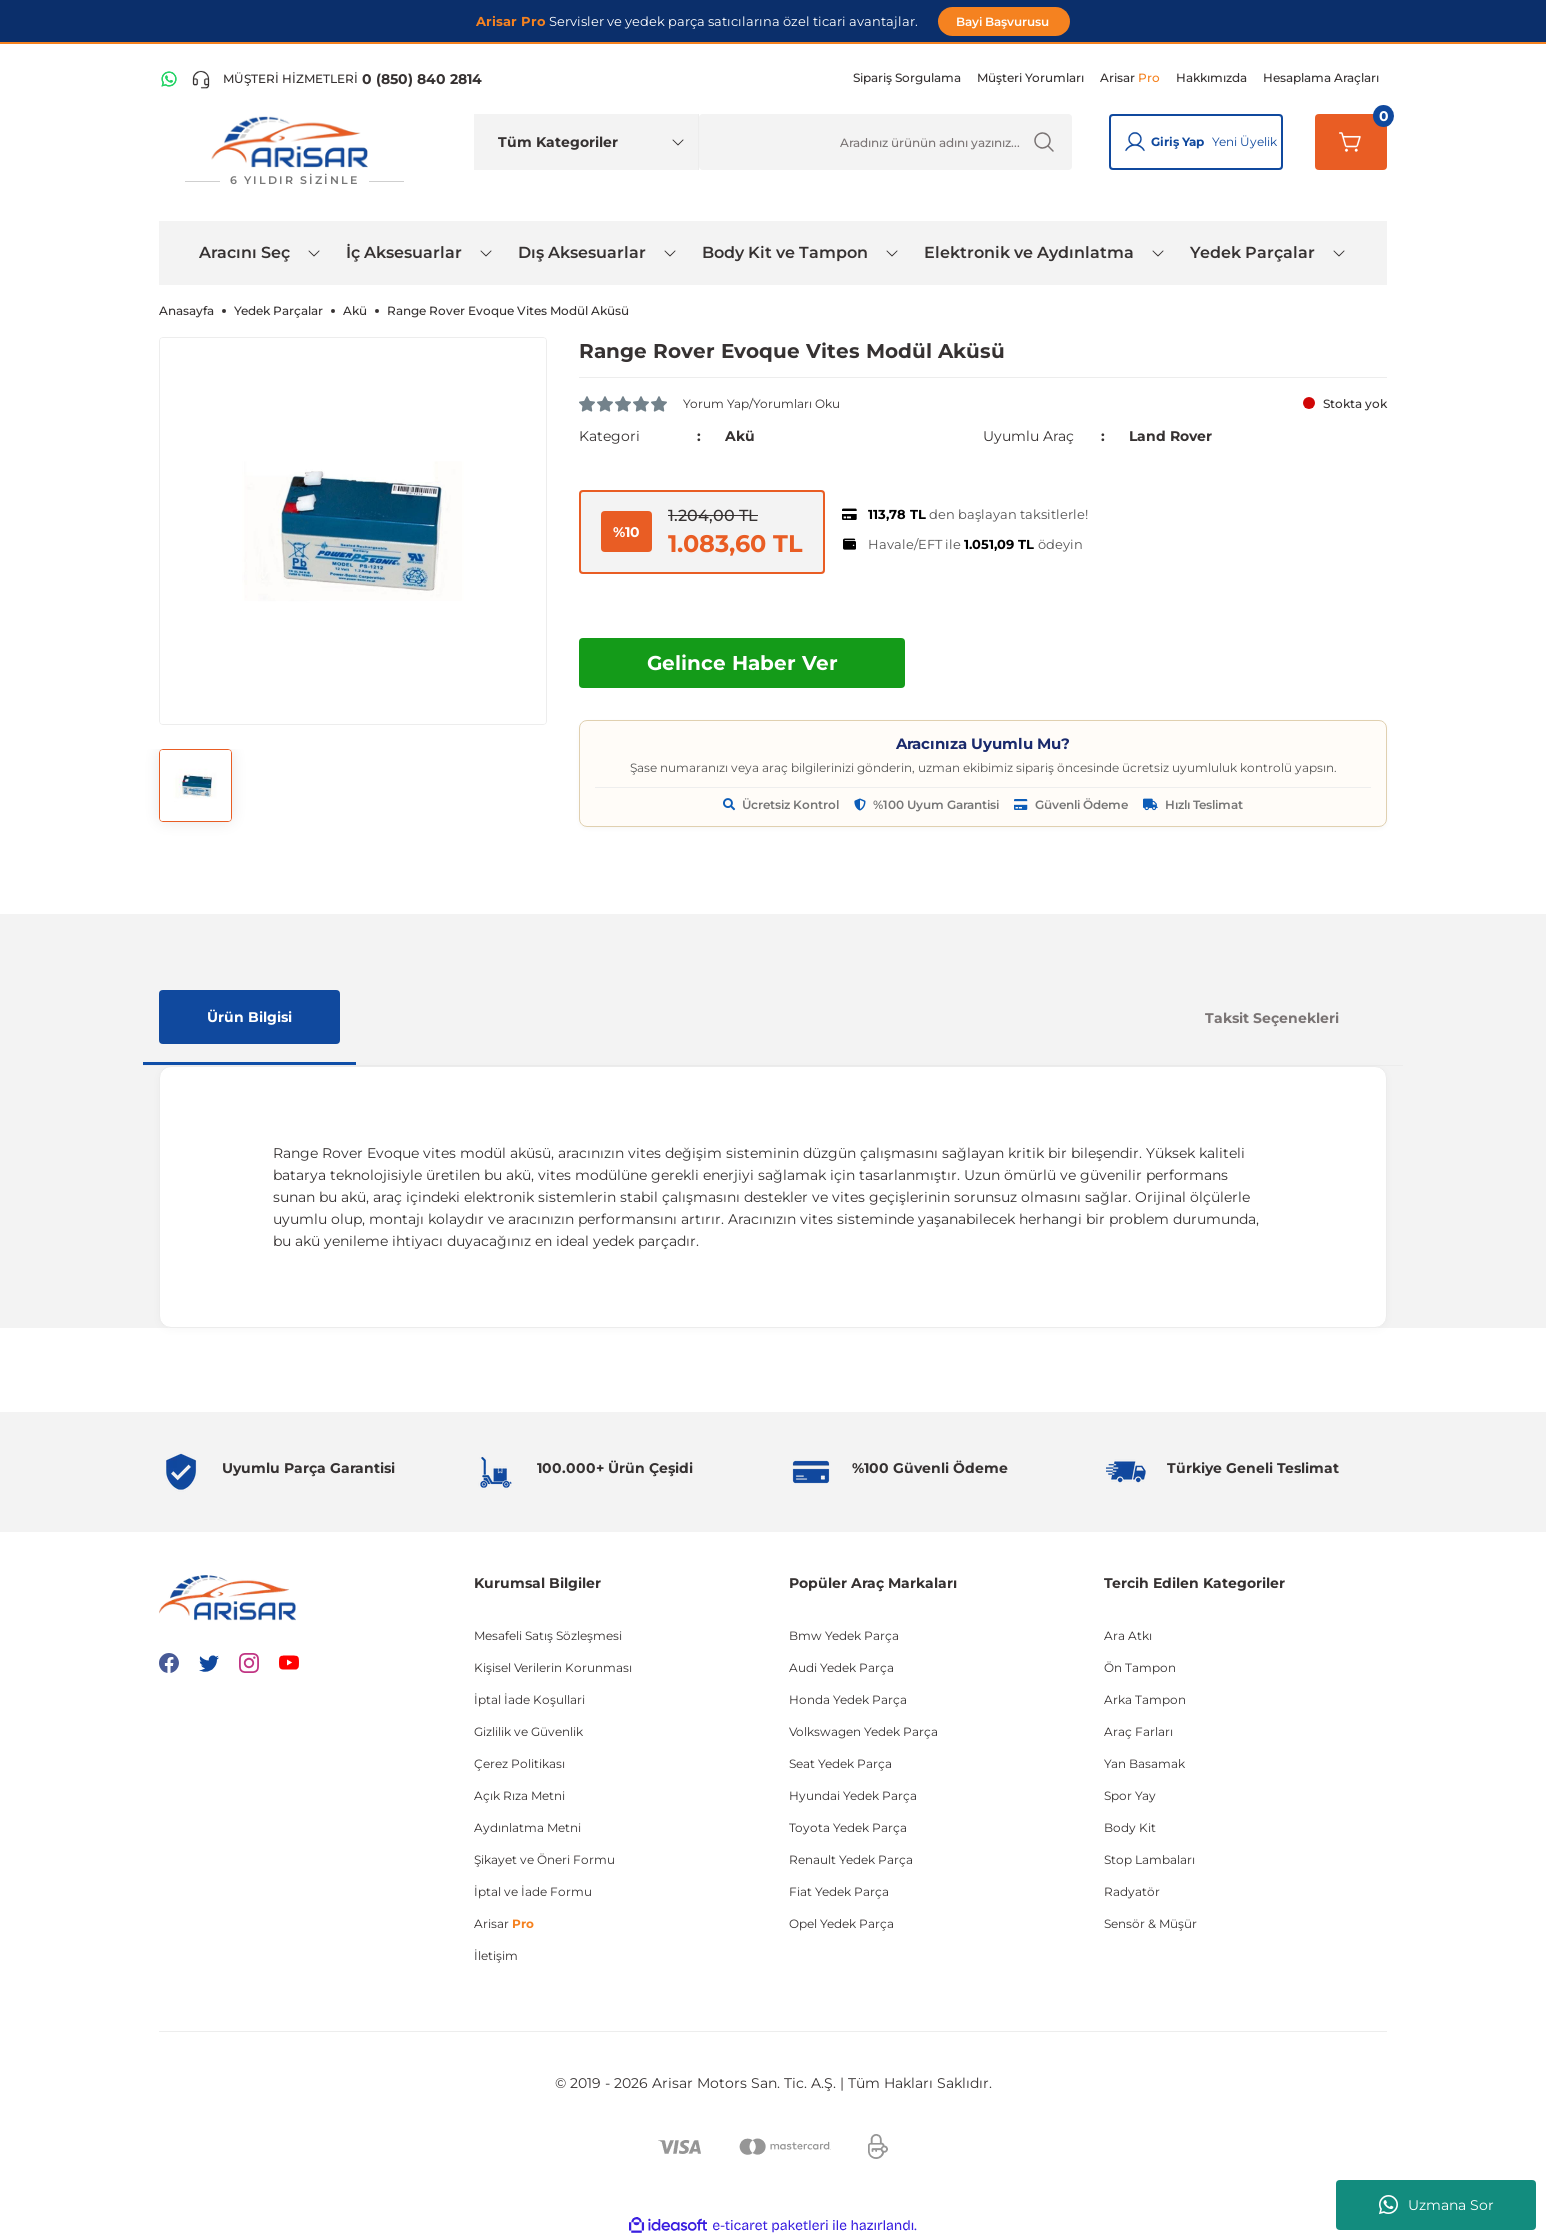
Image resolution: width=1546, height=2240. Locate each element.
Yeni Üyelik (1244, 141)
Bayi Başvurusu (1004, 21)
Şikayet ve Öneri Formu (544, 1859)
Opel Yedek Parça (841, 1923)
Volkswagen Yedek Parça (863, 1731)
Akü (740, 436)
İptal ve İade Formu (533, 1891)
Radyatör (1132, 1891)
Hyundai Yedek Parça (853, 1795)
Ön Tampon (1140, 1667)
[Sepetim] (1351, 142)
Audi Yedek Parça (841, 1667)
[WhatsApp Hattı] (169, 79)
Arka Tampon (1145, 1699)
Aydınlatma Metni (527, 1827)
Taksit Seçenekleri (1272, 1018)
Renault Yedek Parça (851, 1859)
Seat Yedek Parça (840, 1763)
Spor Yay (1130, 1795)
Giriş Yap (1177, 141)
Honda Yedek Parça (848, 1699)
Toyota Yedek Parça (848, 1827)
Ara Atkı (1128, 1635)
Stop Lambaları (1149, 1859)
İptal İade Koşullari (529, 1699)
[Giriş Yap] (1135, 142)
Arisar (504, 1923)
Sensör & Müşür (1150, 1923)
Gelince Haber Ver (742, 663)
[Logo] (294, 151)
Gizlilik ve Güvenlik (528, 1731)
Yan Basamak (1144, 1763)
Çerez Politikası (519, 1763)
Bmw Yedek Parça (844, 1635)
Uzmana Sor (1436, 2205)
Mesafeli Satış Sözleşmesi (548, 1635)
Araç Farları (1138, 1731)
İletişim (496, 1955)
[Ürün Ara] (885, 142)
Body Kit (1130, 1827)
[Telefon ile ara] (336, 79)
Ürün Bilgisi (249, 1017)
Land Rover (1170, 436)
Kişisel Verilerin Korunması (553, 1667)
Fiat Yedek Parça (839, 1891)
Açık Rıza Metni (519, 1795)
